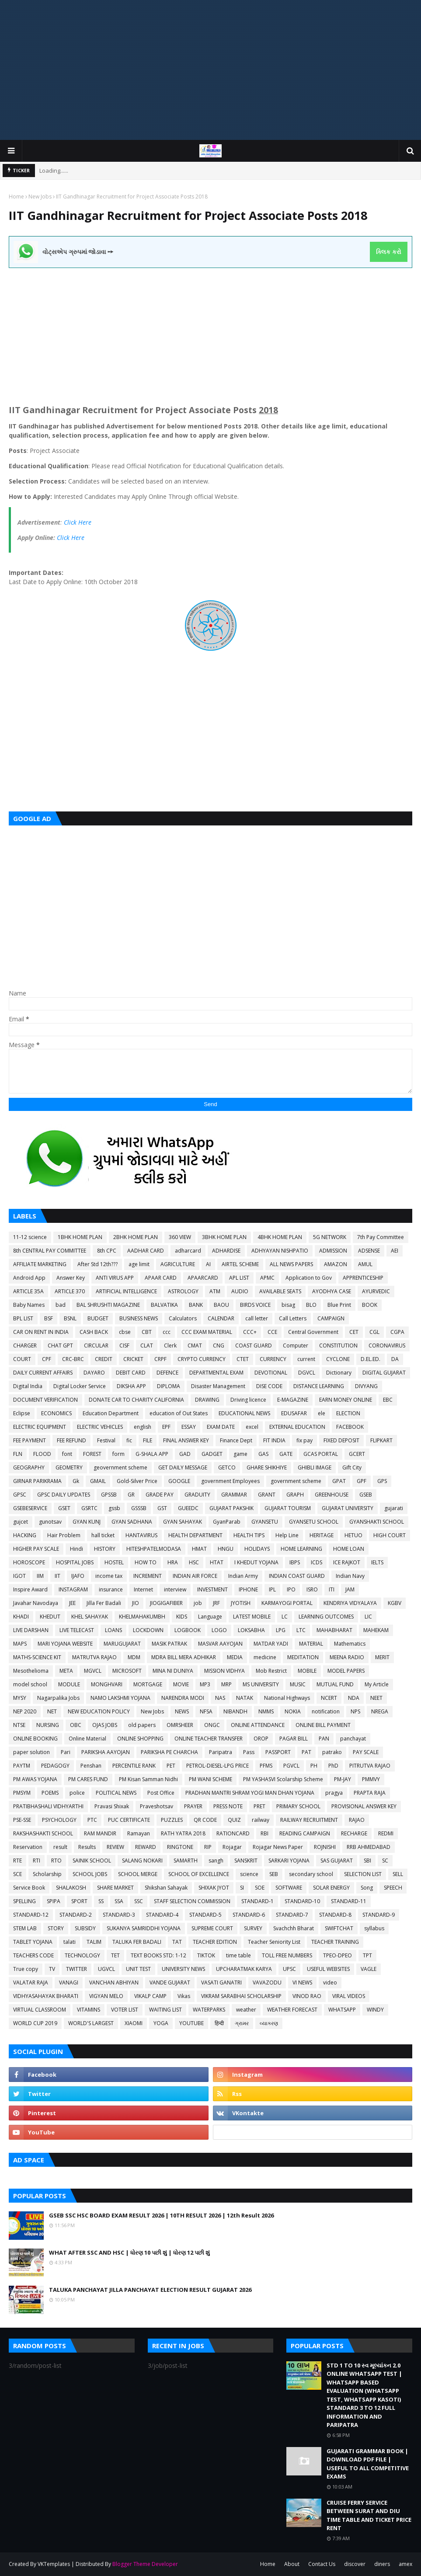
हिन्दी (219, 2023)
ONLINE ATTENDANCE (258, 1725)
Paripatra (220, 1752)
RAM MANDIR (100, 1833)
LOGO (219, 1630)
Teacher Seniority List (274, 1942)
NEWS (182, 1711)
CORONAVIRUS (387, 1345)
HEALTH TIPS (248, 1535)
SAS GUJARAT (336, 1860)
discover (354, 2564)
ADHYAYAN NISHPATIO (279, 1250)
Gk (76, 1481)
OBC (75, 1725)
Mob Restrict (271, 1670)
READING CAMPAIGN (304, 1833)
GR (131, 1494)
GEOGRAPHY (29, 1467)
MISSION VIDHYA (224, 1670)
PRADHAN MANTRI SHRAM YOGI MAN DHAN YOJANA (249, 1792)
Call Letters (292, 1318)
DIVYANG (366, 1386)
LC (285, 1616)
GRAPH (295, 1494)
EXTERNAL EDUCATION (297, 1427)
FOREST (92, 1454)
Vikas (183, 1996)
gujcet (20, 1521)
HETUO (353, 1535)
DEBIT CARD (131, 1372)
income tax (108, 1576)
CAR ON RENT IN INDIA (41, 1332)
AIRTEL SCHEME (240, 1264)
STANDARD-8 (335, 1914)
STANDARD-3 (119, 1914)
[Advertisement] (211, 70)
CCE (272, 1332)
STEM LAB (25, 1928)
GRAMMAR (234, 1494)
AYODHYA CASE (331, 1291)
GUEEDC (188, 1508)
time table (238, 1955)
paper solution (31, 1752)
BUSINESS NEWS (138, 1318)
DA (395, 1359)
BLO (311, 1305)
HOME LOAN (348, 1549)
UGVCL (106, 1969)
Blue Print (339, 1305)
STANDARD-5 (205, 1914)
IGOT (19, 1576)
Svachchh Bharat (293, 1928)
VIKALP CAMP (150, 1996)
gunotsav (50, 1521)
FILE (147, 1440)
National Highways (287, 1698)
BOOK (369, 1305)
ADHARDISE (226, 1250)
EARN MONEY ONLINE (345, 1399)
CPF (46, 1359)
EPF (166, 1427)
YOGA (160, 2023)
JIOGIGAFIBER (166, 1603)
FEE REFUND (71, 1440)
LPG (280, 1630)
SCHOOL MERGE (137, 1874)
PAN (324, 1738)
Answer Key (70, 1277)
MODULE (69, 1684)
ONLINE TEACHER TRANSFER (208, 1738)
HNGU (225, 1549)
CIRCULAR (96, 1345)
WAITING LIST (165, 2009)
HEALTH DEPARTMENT (195, 1535)
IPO (291, 1589)
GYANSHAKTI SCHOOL (376, 1521)
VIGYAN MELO (106, 1996)
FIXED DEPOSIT (341, 1440)
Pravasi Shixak (111, 1806)
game (240, 1454)
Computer (295, 1345)
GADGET (212, 1454)
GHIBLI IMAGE (314, 1467)
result (60, 1847)
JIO (135, 1603)
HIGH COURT (389, 1535)
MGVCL (92, 1670)
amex (405, 2564)
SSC (138, 1901)
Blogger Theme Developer (145, 2564)
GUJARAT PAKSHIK (231, 1508)
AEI (394, 1250)
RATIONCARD (233, 1833)
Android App (29, 1277)
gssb (114, 1508)
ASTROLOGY (183, 1291)
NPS (355, 1711)
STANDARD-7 (292, 1914)
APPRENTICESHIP (363, 1277)
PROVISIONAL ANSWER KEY (364, 1806)
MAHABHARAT (334, 1630)
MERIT (382, 1657)
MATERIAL (311, 1643)
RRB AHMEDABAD (368, 1847)
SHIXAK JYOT (213, 1887)
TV (52, 1969)
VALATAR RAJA (30, 1982)
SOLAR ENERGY (331, 1887)
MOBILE (307, 1670)
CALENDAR (221, 1318)
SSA (119, 1901)
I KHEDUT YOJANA (256, 1562)
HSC (194, 1562)
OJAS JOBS (104, 1725)
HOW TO (146, 1562)
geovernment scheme (120, 1467)
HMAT (199, 1549)
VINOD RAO (306, 1996)
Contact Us (321, 2564)
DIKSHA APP (131, 1386)
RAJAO (357, 1820)
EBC (388, 1399)
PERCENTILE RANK (134, 1765)
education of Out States (179, 1413)
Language (210, 1616)
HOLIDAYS (257, 1549)
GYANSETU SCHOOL (313, 1521)
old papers (142, 1725)
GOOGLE (179, 1481)
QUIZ (234, 1820)
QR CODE (205, 1820)
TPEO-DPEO (337, 1955)
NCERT (329, 1698)
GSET (64, 1508)
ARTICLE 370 (70, 1291)
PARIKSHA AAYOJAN (105, 1752)
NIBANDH (235, 1711)
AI (208, 1264)
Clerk (170, 1345)
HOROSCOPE (29, 1562)
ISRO (312, 1589)
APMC (267, 1277)
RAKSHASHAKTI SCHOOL (43, 1833)
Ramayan (138, 1833)
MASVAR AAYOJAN (220, 1643)
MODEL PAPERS (346, 1670)
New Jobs (40, 196)
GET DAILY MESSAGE (182, 1467)
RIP (208, 1847)
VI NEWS (302, 1982)
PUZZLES (172, 1820)
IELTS (377, 1562)
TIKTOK (206, 1955)
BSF (48, 1318)
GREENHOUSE (331, 1494)
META (66, 1670)
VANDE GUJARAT (170, 1982)
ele (321, 1413)
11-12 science (30, 1237)
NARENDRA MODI (182, 1698)
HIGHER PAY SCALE (36, 1549)
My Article (377, 1684)
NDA (353, 1698)
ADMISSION (333, 1250)
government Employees (230, 1481)
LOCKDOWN (148, 1630)
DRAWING (207, 1399)
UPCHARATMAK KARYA (244, 1969)
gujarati (393, 1508)
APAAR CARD (161, 1277)
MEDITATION (303, 1657)
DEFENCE (167, 1372)
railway (260, 1820)
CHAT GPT (60, 1345)
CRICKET (133, 1359)
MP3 (205, 1684)
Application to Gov (308, 1277)
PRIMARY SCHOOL (298, 1806)
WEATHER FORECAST (292, 2009)
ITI (331, 1589)
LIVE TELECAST (76, 1630)
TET (115, 1955)
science (249, 1874)
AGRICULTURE (177, 1264)
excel (252, 1427)
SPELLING (24, 1901)
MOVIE (181, 1684)
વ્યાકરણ (269, 2023)
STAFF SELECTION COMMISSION (192, 1901)
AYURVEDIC (376, 1291)
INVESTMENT (212, 1589)
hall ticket (103, 1535)
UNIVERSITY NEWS (183, 1969)
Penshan (90, 1765)
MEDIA (235, 1657)
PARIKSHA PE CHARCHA (169, 1752)
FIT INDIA (274, 1440)
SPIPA (53, 1901)
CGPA (397, 1332)
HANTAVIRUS (141, 1535)
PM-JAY (342, 1779)
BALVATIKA (164, 1305)
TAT (177, 1942)
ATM (214, 1291)
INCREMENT (147, 1576)
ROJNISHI (325, 1847)
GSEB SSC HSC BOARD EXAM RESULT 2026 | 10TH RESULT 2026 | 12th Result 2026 (161, 2215)
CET (353, 1332)
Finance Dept (236, 1440)
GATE (285, 1454)
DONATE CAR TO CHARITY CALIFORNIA (136, 1399)
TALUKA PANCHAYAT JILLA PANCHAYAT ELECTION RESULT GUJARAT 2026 (150, 2290)
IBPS (294, 1562)
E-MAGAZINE (292, 1399)
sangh (216, 1860)
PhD (333, 1765)
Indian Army (243, 1576)
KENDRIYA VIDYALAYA (350, 1603)
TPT (367, 1955)
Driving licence (248, 1399)
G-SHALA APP (152, 1454)
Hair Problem (63, 1535)
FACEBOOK (350, 1427)
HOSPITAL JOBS (75, 1562)
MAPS (20, 1643)
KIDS (181, 1616)
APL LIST (239, 1277)
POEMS (50, 1792)
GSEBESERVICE (30, 1508)
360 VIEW (180, 1237)
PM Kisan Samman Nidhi (148, 1779)
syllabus (374, 1928)
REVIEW (115, 1847)
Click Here (77, 522)
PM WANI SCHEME (210, 1779)
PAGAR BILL (293, 1738)
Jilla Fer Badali (104, 1603)
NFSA (206, 1711)
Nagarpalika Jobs (58, 1698)
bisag (288, 1305)
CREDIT (103, 1359)
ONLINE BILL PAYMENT (323, 1725)
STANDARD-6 (249, 1914)
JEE (72, 1603)
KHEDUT (50, 1616)
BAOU (221, 1305)
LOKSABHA (251, 1630)
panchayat (353, 1738)
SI (242, 1887)
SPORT (79, 1901)
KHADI (21, 1616)
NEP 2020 (24, 1711)
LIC (368, 1616)
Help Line (287, 1535)
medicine (265, 1657)
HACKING (24, 1535)
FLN (17, 1454)
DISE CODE (269, 1386)
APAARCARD (203, 1277)
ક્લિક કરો (388, 251)
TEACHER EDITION (215, 1942)
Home (16, 196)
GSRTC (89, 1508)
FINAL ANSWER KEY (186, 1440)
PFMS (266, 1765)
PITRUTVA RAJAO (369, 1765)
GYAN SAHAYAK (182, 1521)
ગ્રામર (242, 2023)
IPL (272, 1589)
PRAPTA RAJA (370, 1792)
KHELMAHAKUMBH (142, 1616)
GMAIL (98, 1481)
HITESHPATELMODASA (153, 1549)
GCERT (357, 1454)
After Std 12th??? (97, 1264)
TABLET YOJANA (32, 1942)
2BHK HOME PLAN (135, 1237)
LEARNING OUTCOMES (326, 1616)
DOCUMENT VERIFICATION (45, 1399)
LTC (301, 1630)
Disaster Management (218, 1386)
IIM (40, 1576)
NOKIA (293, 1711)
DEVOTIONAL (270, 1372)
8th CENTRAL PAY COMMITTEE (49, 1250)
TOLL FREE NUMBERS (287, 1955)
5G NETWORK (329, 1237)
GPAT (339, 1481)
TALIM (94, 1942)
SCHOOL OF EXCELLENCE (198, 1874)
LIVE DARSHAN (31, 1630)
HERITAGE (322, 1535)
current (306, 1359)
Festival (106, 1440)
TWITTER (76, 1969)
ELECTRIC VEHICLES (100, 1427)
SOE (259, 1887)
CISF (124, 1345)
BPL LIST (23, 1318)
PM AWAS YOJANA (35, 1779)
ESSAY (188, 1427)
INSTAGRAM (73, 1589)
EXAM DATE (221, 1427)
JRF (216, 1603)
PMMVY (371, 1779)
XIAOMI (134, 2023)
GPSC (19, 1494)
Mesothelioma (31, 1670)
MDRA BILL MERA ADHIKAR (183, 1657)
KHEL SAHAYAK (89, 1616)
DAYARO (94, 1372)
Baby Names (29, 1305)
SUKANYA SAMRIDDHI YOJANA (144, 1928)
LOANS (113, 1630)
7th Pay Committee (380, 1237)
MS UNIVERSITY (261, 1684)
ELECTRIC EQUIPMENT (39, 1427)
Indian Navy (350, 1576)
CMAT (195, 1345)
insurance (111, 1589)
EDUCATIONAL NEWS (244, 1413)
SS (101, 1901)
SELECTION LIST (363, 1874)
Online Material (87, 1738)
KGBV (394, 1603)
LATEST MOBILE (252, 1616)
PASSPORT (278, 1752)
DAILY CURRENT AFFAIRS (43, 1372)
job (198, 1603)
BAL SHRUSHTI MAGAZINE (108, 1305)
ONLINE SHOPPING (140, 1738)
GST (162, 1508)
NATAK (244, 1698)
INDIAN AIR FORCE (195, 1576)
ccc (166, 1332)
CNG (218, 1345)
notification (326, 1711)
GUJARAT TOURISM (287, 1508)
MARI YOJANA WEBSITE (65, 1643)
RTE (17, 1860)
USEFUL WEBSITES (328, 1969)
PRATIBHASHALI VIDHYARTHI (48, 1806)
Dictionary (338, 1372)
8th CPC (106, 1250)
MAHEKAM (376, 1630)
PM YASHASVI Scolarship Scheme (283, 1779)
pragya (334, 1792)
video (330, 1982)
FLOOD (42, 1454)
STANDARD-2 (75, 1914)
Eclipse (21, 1413)
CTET (243, 1359)
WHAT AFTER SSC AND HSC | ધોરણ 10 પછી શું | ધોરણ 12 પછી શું (129, 2252)
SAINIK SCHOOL (92, 1860)
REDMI (385, 1833)
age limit (139, 1264)
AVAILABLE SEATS (280, 1291)
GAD (185, 1454)
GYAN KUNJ (87, 1521)
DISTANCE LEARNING (318, 1386)
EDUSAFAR (294, 1413)
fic (129, 1440)
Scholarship (47, 1874)
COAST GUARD (253, 1345)
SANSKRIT (245, 1860)
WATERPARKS (209, 2009)
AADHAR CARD (145, 1250)
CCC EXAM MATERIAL (206, 1332)
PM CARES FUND (88, 1779)
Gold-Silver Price (137, 1481)
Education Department (111, 1413)
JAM (350, 1589)
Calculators (183, 1318)
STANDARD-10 (302, 1901)
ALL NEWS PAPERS (291, 1264)
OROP (261, 1738)
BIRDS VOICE (255, 1305)
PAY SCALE (366, 1752)
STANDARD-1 (257, 1901)
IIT (57, 1576)
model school (30, 1684)
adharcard (188, 1250)
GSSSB (138, 1508)
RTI (36, 1860)
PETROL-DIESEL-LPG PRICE (217, 1765)
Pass (248, 1752)
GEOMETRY (69, 1467)
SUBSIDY (85, 1928)
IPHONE (248, 1589)
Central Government (313, 1332)
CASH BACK (94, 1332)
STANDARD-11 (348, 1901)
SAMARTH (186, 1860)
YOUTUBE (191, 2023)
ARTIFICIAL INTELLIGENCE (126, 1291)
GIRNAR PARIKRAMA (37, 1481)
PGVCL (291, 1765)
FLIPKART (381, 1440)
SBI (367, 1860)
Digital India (27, 1386)
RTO (56, 1860)
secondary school (311, 1874)
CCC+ (250, 1332)
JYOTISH (241, 1603)
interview (175, 1589)
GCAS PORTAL (320, 1454)
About (291, 2564)
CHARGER (25, 1345)
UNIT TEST (138, 1969)
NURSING (47, 1725)
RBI (264, 1833)
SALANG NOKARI (142, 1860)
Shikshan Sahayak (166, 1887)
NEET (376, 1698)
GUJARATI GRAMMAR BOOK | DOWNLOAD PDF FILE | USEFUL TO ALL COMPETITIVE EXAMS (368, 2464)
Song (367, 1887)
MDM (134, 1657)
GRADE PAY (160, 1494)
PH (313, 1765)
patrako (332, 1752)
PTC (92, 1820)
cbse (125, 1332)
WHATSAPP (342, 2009)
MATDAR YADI (271, 1643)
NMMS (266, 1711)
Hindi (76, 1549)
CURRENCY (273, 1359)
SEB (273, 1874)
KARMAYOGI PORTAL (287, 1603)
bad (61, 1305)
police (77, 1792)
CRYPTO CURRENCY (201, 1359)
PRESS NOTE (228, 1806)
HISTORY (104, 1549)
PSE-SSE (22, 1820)
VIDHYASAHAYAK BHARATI (45, 1996)
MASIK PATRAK (169, 1643)
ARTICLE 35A (28, 1291)
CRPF (160, 1359)
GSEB (365, 1494)
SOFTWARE (288, 1887)
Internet (143, 1589)
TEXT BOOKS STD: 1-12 (158, 1955)
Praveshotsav (156, 1806)
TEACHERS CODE (33, 1955)
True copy (25, 1969)
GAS (263, 1454)
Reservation (27, 1847)
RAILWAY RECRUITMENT (309, 1820)
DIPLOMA (168, 1386)
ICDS (316, 1562)
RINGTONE (180, 1847)
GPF (361, 1481)
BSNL (70, 1318)
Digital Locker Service (79, 1386)
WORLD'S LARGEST (91, 2023)
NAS (220, 1698)
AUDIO (239, 1291)
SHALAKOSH (71, 1887)
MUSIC (298, 1684)
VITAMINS (88, 2009)
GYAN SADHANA (131, 1521)
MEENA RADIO (347, 1657)
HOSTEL (114, 1562)
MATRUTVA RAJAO (94, 1657)
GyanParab (226, 1521)
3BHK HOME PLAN (224, 1237)
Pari (65, 1752)
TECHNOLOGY (82, 1955)
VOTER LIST (124, 2009)
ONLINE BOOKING (35, 1738)
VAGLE (368, 1969)
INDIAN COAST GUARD (297, 1576)
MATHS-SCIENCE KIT (37, 1657)
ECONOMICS (56, 1413)
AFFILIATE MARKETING (39, 1264)
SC (385, 1860)
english (142, 1427)
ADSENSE (369, 1250)
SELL (398, 1874)
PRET (259, 1806)
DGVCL (306, 1372)
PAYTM (21, 1765)
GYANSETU (264, 1521)
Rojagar (232, 1847)
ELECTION (348, 1413)
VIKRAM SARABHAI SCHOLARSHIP (241, 1996)
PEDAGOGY (55, 1765)
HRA (172, 1562)
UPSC (289, 1969)
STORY (56, 1928)
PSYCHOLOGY (59, 1820)
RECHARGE (354, 1833)
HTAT (216, 1562)
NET (52, 1711)
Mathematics (349, 1643)
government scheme (296, 1481)
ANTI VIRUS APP (115, 1277)
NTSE (19, 1725)
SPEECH (393, 1887)
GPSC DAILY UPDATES (63, 1494)
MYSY (19, 1698)
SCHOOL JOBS (90, 1874)
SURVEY (253, 1928)
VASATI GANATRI (221, 1982)
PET (171, 1765)
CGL (374, 1332)
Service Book (29, 1887)
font (67, 1454)
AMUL (365, 1264)
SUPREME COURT (212, 1928)
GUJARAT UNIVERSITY (347, 1508)
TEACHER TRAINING (335, 1942)
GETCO (227, 1467)
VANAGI (68, 1982)
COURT (22, 1359)
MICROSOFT (127, 1670)
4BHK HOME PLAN (279, 1237)
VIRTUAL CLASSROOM (39, 2009)
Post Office (160, 1792)
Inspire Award (30, 1589)
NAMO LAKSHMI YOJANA (120, 1698)
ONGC (212, 1725)
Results (87, 1847)
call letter (256, 1318)
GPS (382, 1481)
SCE (17, 1874)
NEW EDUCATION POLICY (99, 1711)
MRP (226, 1684)
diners (382, 2564)
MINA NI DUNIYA (173, 1670)
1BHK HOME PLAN (80, 1237)
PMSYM (22, 1792)
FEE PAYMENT (29, 1440)
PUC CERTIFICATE (129, 1820)
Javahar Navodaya (35, 1603)
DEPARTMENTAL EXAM (216, 1372)
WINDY (375, 2009)
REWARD (145, 1847)
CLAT (146, 1345)
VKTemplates (54, 2564)
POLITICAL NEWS (116, 1792)
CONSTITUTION (338, 1345)
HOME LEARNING (301, 1549)
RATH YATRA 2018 (183, 1833)
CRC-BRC (73, 1359)
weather (246, 2009)
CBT (147, 1332)
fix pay (304, 1440)
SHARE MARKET (115, 1887)
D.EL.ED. (370, 1359)
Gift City (352, 1467)
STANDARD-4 (162, 1914)
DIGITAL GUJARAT (384, 1372)
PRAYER (193, 1806)
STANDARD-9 (378, 1914)
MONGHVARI (106, 1684)
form (118, 1454)
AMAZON (335, 1264)
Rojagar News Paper (278, 1847)
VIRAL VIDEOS (348, 1996)
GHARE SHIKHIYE (267, 1467)
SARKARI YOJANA (289, 1860)
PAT (306, 1752)
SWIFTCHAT (339, 1928)
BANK (196, 1305)
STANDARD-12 (31, 1914)
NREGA (379, 1711)
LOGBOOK (187, 1630)
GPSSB (109, 1494)
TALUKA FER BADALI (136, 1942)
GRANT (266, 1494)
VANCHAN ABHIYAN (114, 1982)
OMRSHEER (180, 1725)
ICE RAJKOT (346, 1562)
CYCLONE (338, 1359)
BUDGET (97, 1318)
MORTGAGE (147, 1684)
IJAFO (77, 1576)
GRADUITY (197, 1494)
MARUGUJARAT (122, 1643)
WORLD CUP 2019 (35, 2023)
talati (69, 1942)
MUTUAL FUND (335, 1684)
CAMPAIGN (330, 1318)
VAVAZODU (267, 1982)
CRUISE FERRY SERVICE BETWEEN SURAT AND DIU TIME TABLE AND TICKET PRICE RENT (369, 2515)
